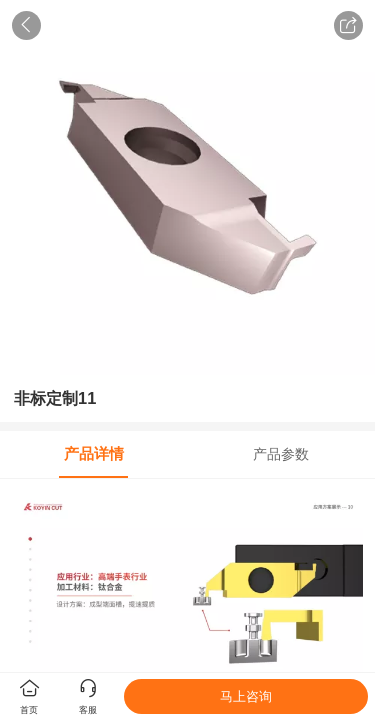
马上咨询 (246, 696)
